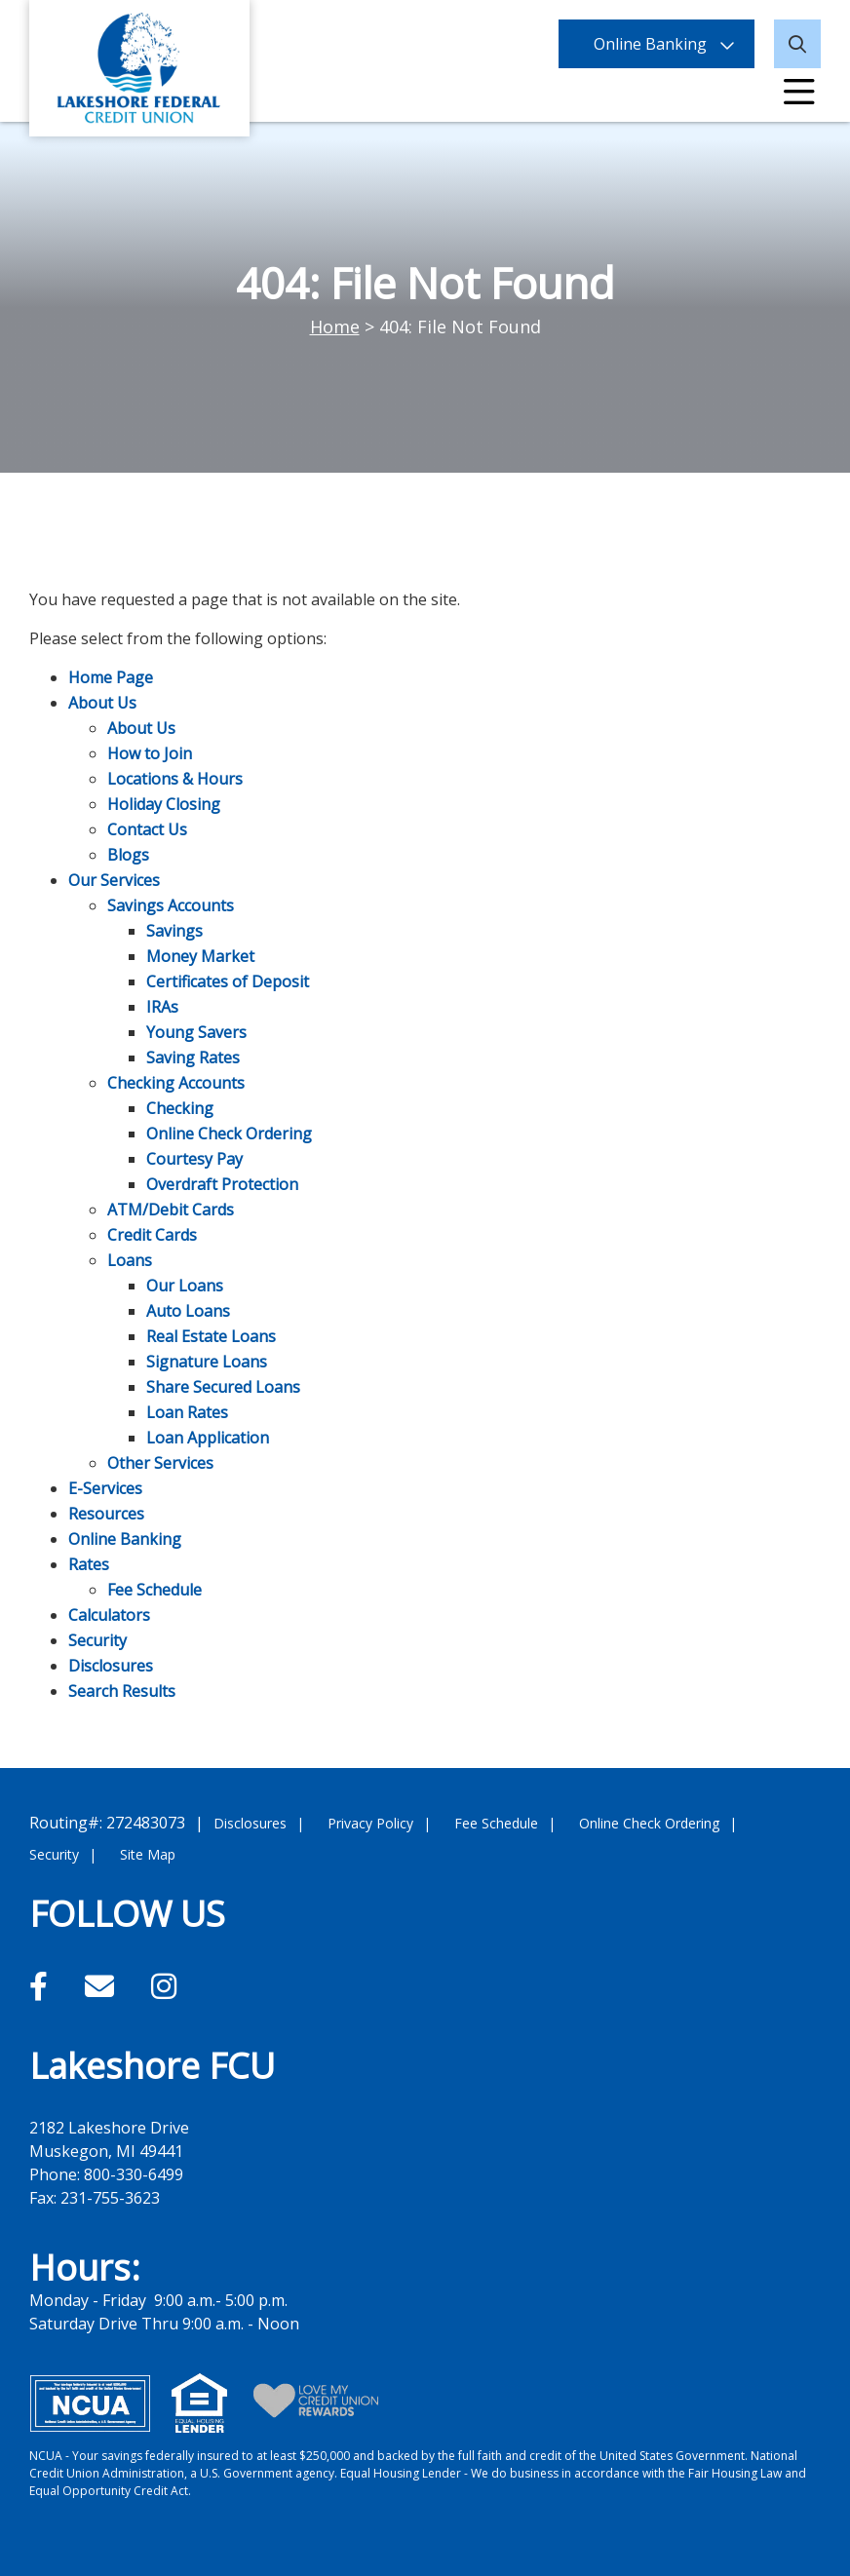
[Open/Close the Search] (797, 43)
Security (97, 1640)
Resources (106, 1513)
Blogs (128, 854)
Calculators (109, 1615)
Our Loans (184, 1285)
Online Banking (124, 1539)
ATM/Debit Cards (170, 1209)
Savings (174, 931)
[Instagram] (163, 1986)
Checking (179, 1108)
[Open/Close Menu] (799, 92)
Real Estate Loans (211, 1336)
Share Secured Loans (223, 1387)
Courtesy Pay (194, 1159)
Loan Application (207, 1437)
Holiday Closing (163, 804)
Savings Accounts (170, 905)
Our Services (114, 880)
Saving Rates (193, 1057)
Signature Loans (206, 1361)
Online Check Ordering (229, 1133)
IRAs (162, 1007)
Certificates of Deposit (227, 981)
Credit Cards (152, 1235)
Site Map (147, 1854)
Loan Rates (187, 1412)
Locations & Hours (175, 778)
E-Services (105, 1488)
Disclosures (110, 1665)
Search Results (121, 1691)
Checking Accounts (176, 1083)
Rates (88, 1564)
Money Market (200, 956)
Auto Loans (188, 1311)
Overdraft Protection (222, 1184)
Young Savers (196, 1032)
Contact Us (147, 829)
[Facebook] (42, 1986)
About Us (102, 702)
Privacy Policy (370, 1823)
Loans (129, 1260)
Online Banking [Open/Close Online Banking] (650, 44)
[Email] (103, 1986)
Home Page (110, 677)
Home (335, 326)
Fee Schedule (154, 1589)
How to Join (149, 753)
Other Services (160, 1463)
